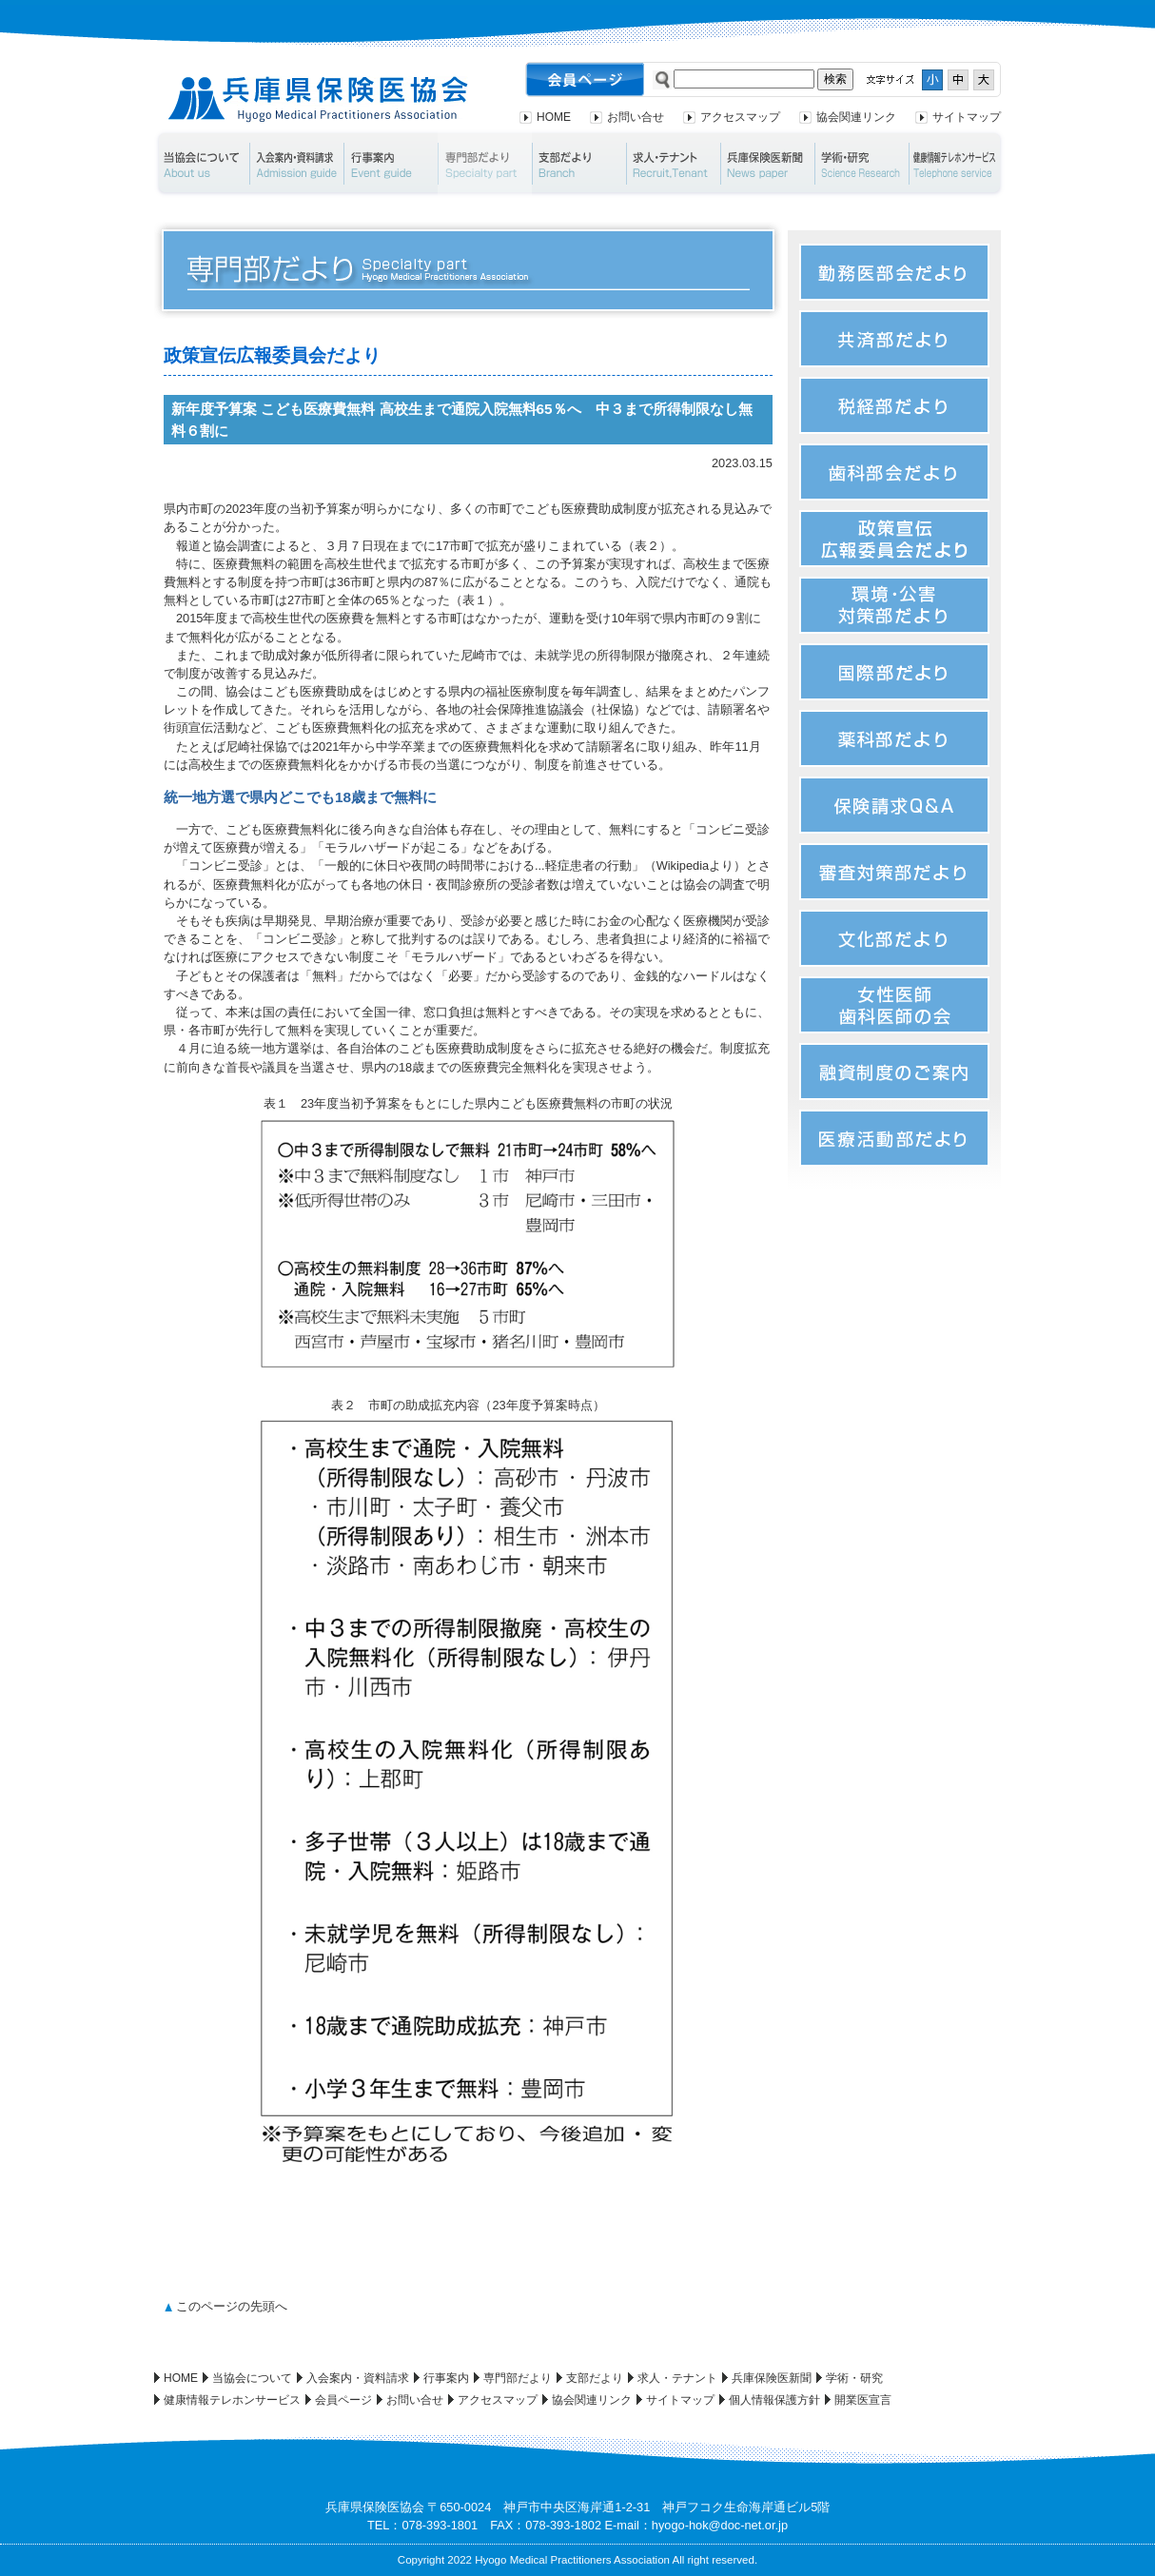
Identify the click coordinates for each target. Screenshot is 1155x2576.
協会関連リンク (856, 117)
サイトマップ (966, 117)
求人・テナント (673, 163)
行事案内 (390, 163)
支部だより (579, 163)
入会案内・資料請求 (296, 163)
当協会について (201, 163)
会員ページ (343, 2400)
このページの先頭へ (231, 2306)
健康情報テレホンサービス (957, 163)
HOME (554, 117)
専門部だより (485, 163)
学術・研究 (861, 163)
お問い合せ (635, 117)
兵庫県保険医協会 (318, 99)
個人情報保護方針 (774, 2400)
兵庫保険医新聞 (767, 163)
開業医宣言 (862, 2400)
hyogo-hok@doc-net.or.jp (720, 2525)
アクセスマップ (740, 117)
